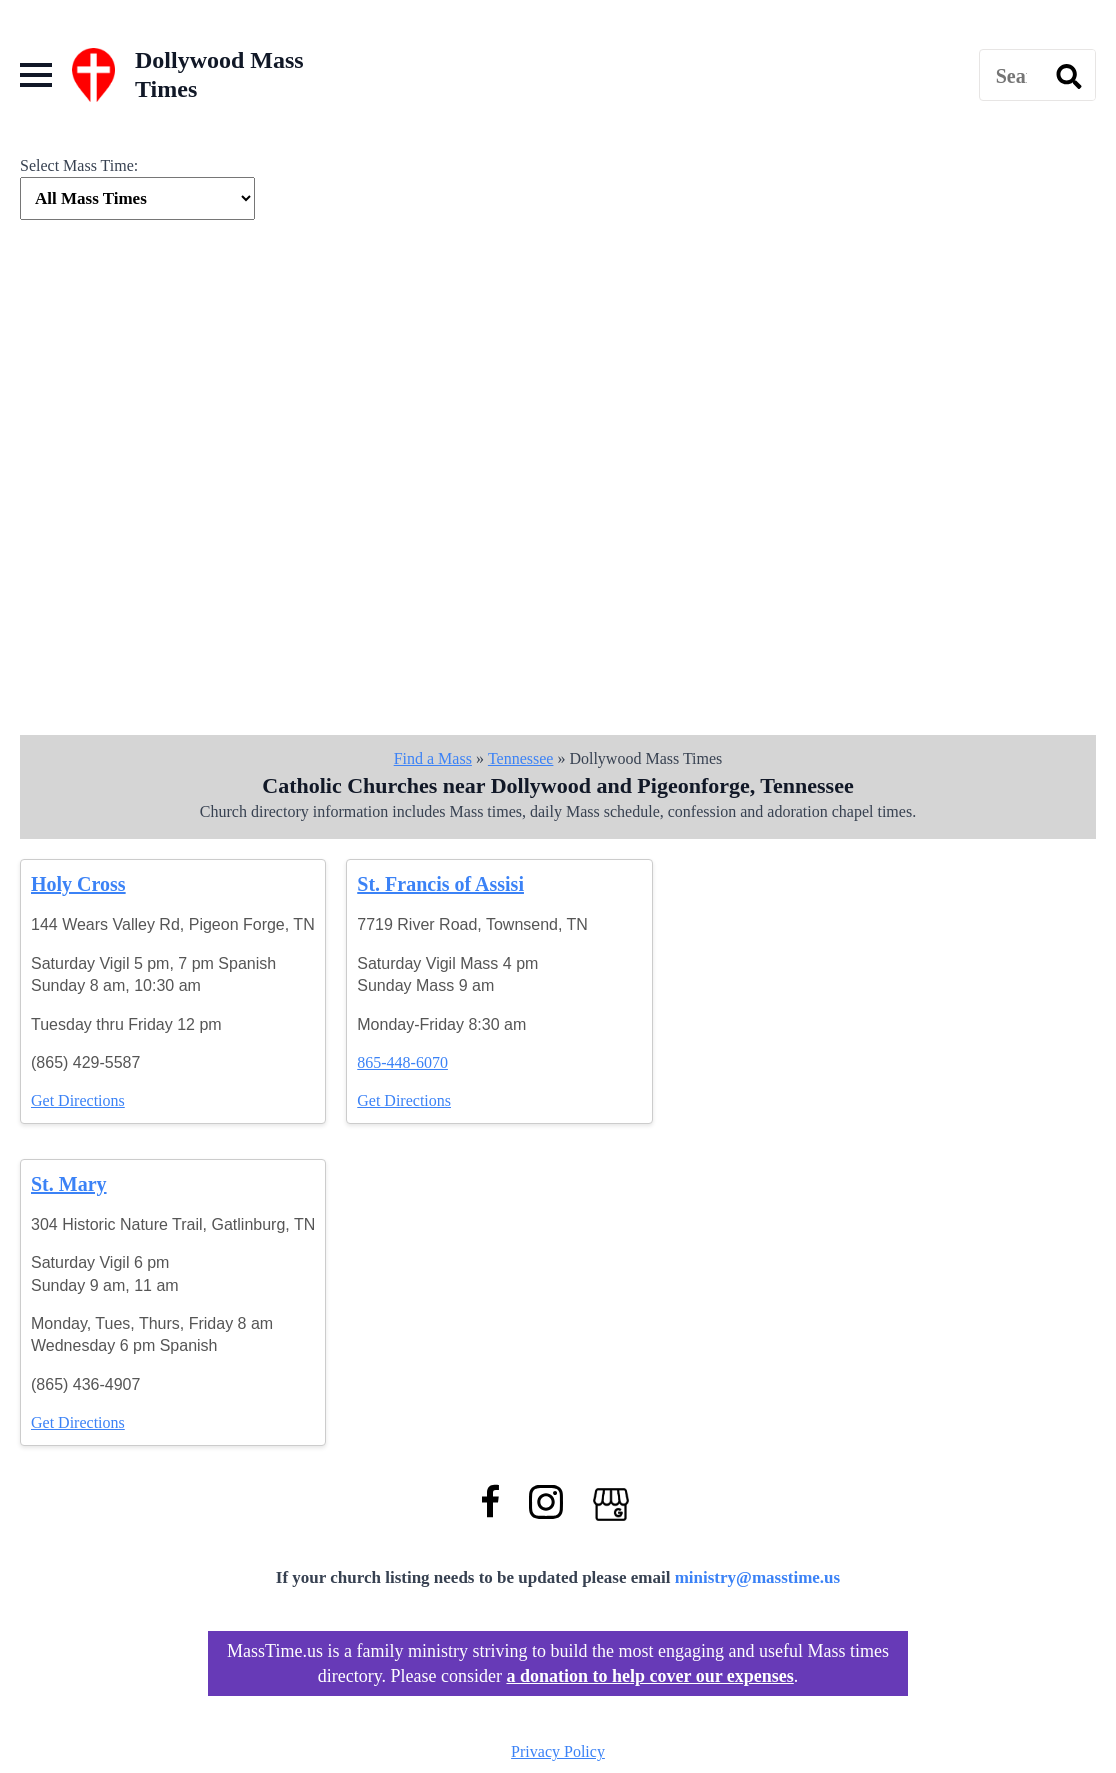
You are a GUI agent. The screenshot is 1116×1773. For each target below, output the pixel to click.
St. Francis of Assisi (440, 884)
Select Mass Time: (79, 165)
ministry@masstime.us (758, 1577)
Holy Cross (78, 884)
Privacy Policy (558, 1751)
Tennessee (521, 758)
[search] (1069, 76)
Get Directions (78, 1100)
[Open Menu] (36, 75)
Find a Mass (433, 758)
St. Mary (69, 1184)
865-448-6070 (402, 1062)
